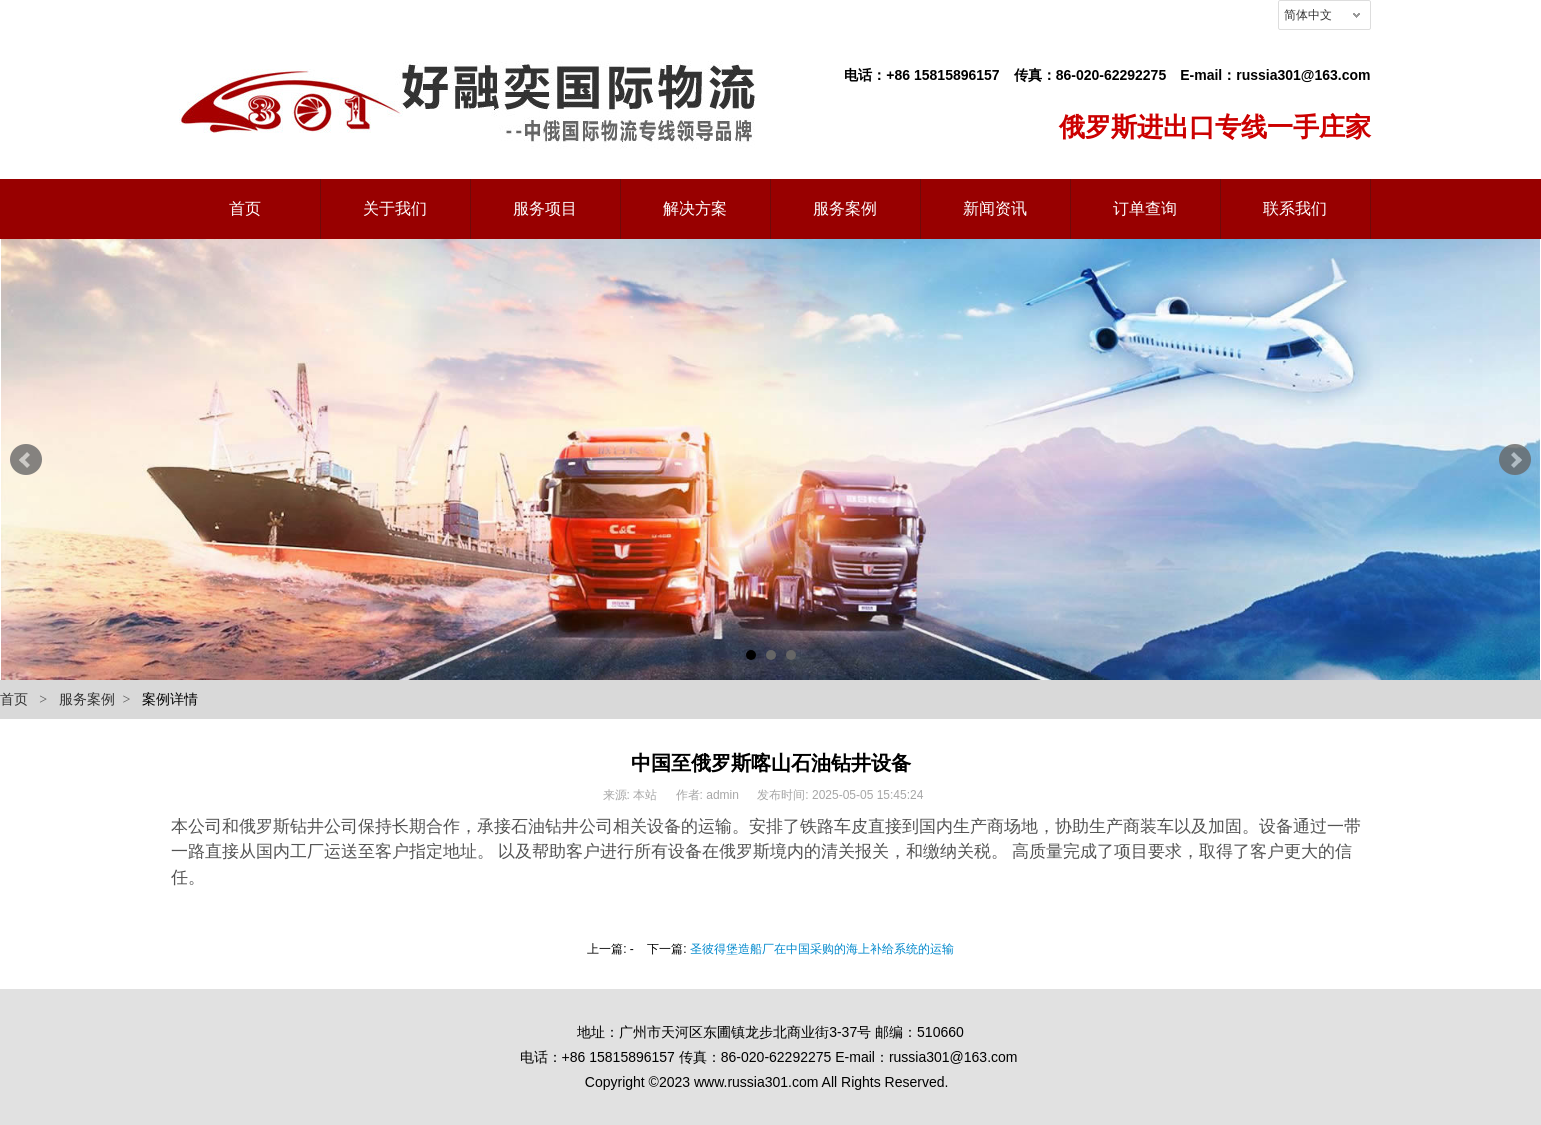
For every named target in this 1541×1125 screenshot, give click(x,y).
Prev (26, 460)
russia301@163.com (1303, 75)
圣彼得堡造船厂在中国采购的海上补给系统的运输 (822, 949)
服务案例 (87, 699)
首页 (14, 699)
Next (1515, 460)
